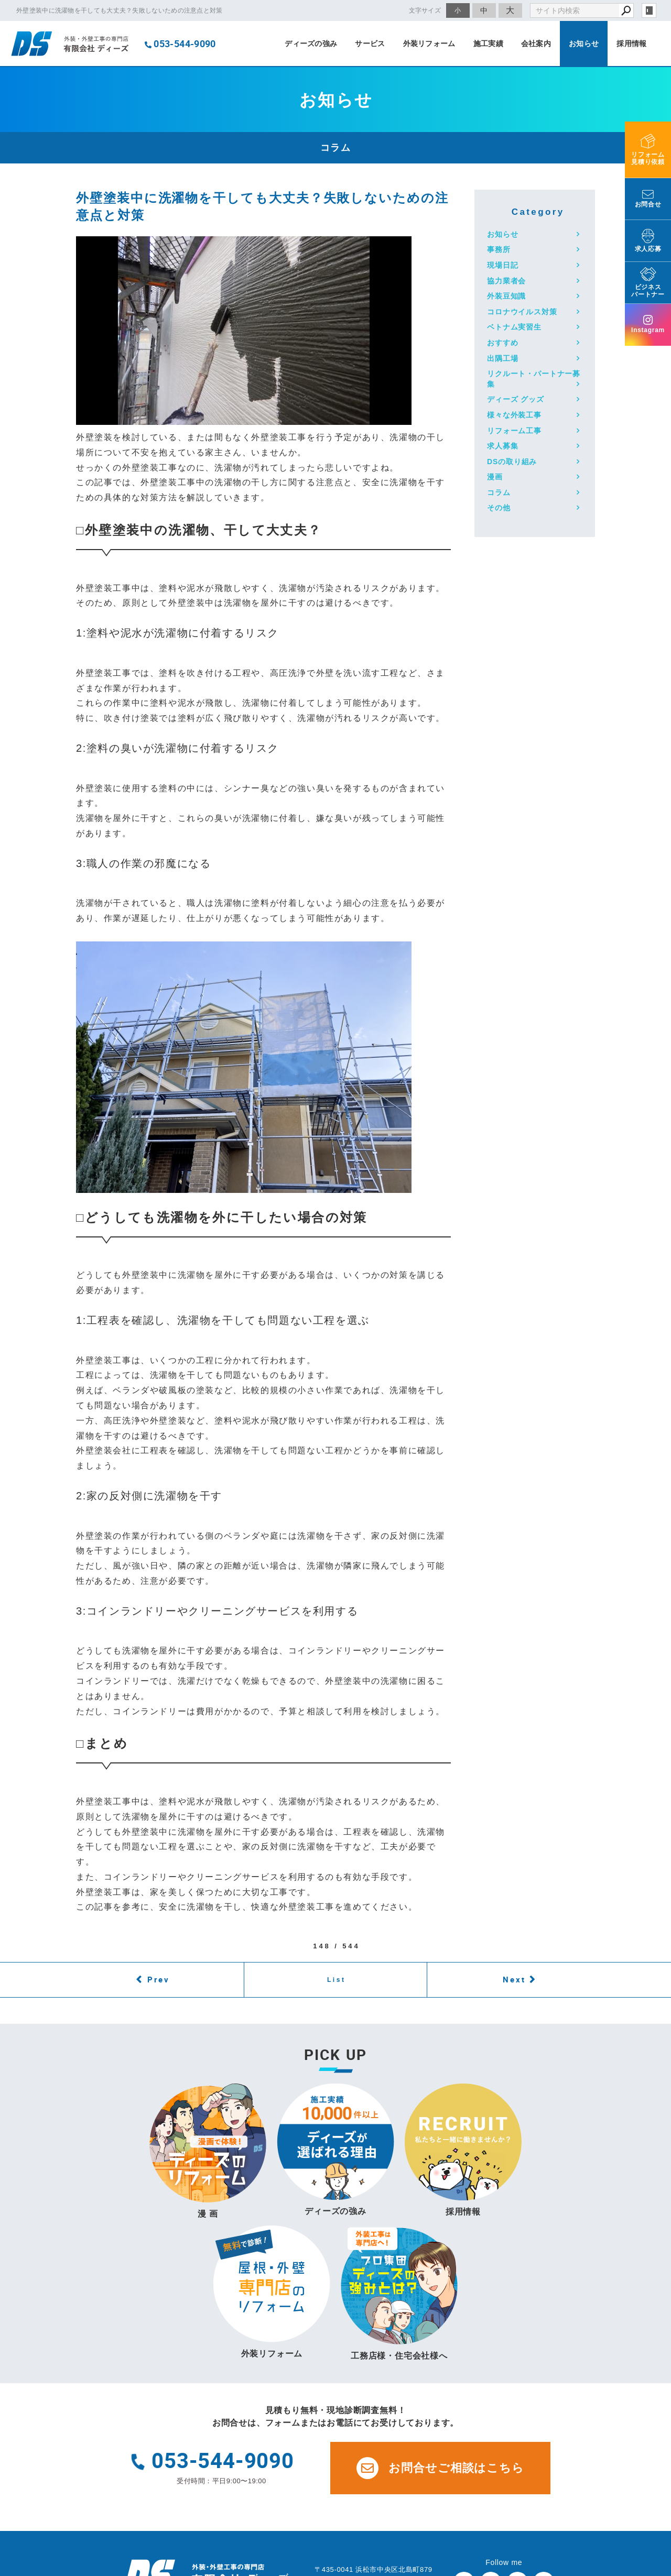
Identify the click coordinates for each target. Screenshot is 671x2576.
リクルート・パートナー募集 (533, 378)
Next (514, 1979)
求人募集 (502, 446)
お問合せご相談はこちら (440, 2468)
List (336, 1979)
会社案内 (536, 43)
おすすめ (502, 342)
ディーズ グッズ (515, 399)
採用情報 (631, 43)
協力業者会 (506, 281)
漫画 (495, 477)
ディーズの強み (311, 43)
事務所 (499, 249)
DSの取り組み (512, 461)
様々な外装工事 (514, 415)
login (649, 10)
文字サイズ (425, 10)
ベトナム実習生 (514, 327)
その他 (499, 507)
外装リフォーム (429, 43)
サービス (370, 43)
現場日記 (502, 265)
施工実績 (488, 43)
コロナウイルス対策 (522, 312)
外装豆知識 (506, 296)
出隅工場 (502, 358)
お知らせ (584, 43)
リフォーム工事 (514, 430)
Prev (158, 1979)
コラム (499, 492)
